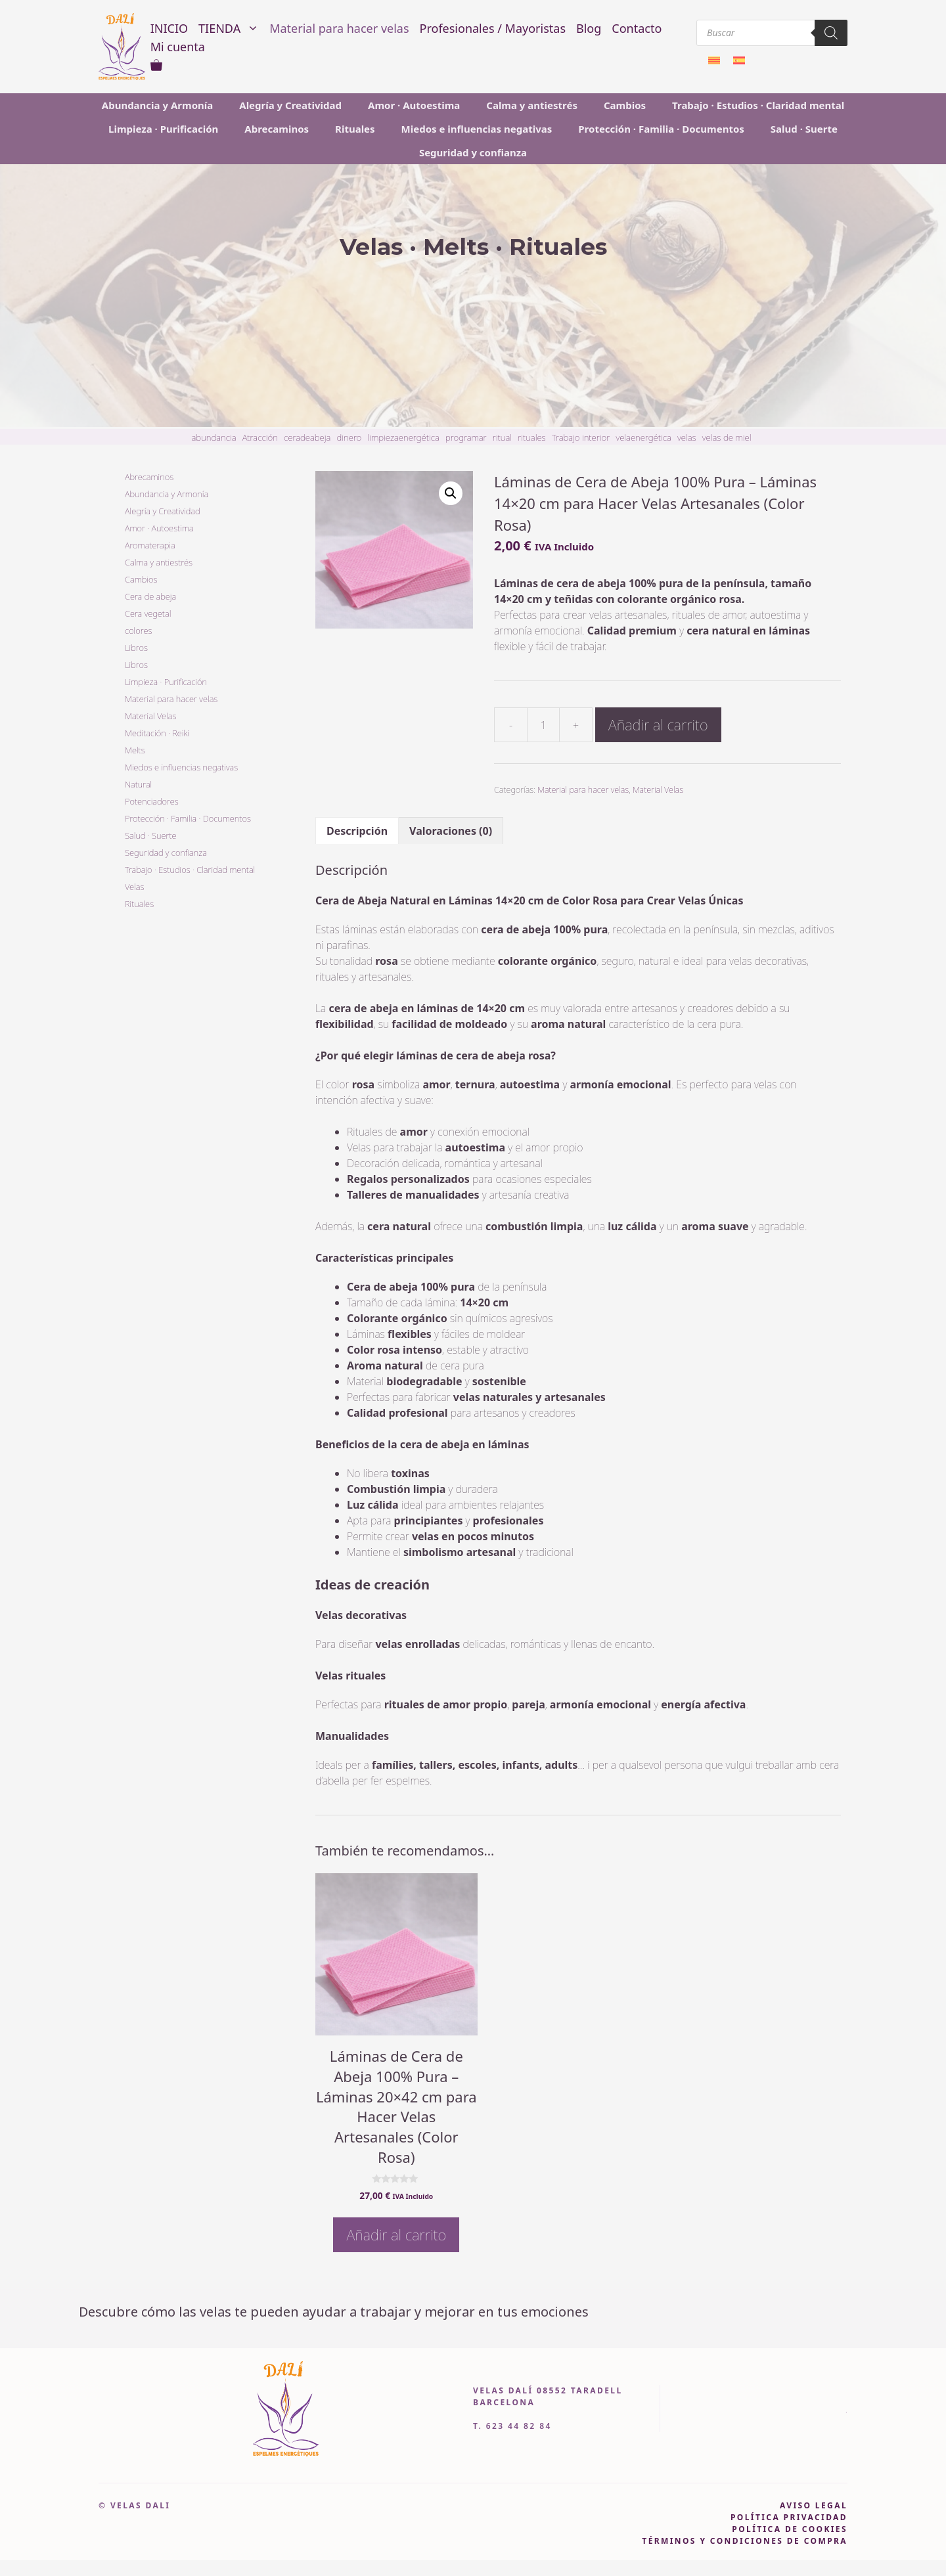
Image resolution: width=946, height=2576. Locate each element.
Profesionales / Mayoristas (493, 28)
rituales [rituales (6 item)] (532, 437)
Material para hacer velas (339, 28)
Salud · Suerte (804, 128)
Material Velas (658, 789)
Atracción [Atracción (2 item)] (260, 437)
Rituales (355, 128)
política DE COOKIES (789, 2529)
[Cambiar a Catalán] (714, 60)
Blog (588, 28)
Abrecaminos (276, 128)
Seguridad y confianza (473, 152)
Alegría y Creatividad (290, 105)
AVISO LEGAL (813, 2505)
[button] (450, 493)
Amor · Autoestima (414, 105)
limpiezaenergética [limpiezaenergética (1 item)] (403, 437)
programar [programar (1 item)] (466, 437)
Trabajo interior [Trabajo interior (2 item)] (581, 437)
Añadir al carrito (658, 724)
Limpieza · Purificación (163, 128)
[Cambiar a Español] (739, 60)
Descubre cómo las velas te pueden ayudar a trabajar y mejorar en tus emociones (334, 2312)
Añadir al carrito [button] (396, 2234)
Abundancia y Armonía (157, 105)
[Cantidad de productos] (543, 724)
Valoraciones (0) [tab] (450, 831)
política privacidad (789, 2517)
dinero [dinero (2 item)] (349, 437)
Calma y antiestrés (531, 105)
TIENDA (231, 28)
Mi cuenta (177, 47)
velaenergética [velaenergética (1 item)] (643, 437)
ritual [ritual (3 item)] (502, 437)
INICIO (169, 28)
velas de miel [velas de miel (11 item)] (727, 437)
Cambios (625, 105)
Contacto (637, 28)
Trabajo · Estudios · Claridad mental (758, 105)
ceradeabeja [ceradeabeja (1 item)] (307, 437)
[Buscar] (831, 33)
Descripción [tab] (357, 831)
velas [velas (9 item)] (686, 437)
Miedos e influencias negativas (476, 128)
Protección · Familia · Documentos (661, 128)
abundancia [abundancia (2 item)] (214, 437)
